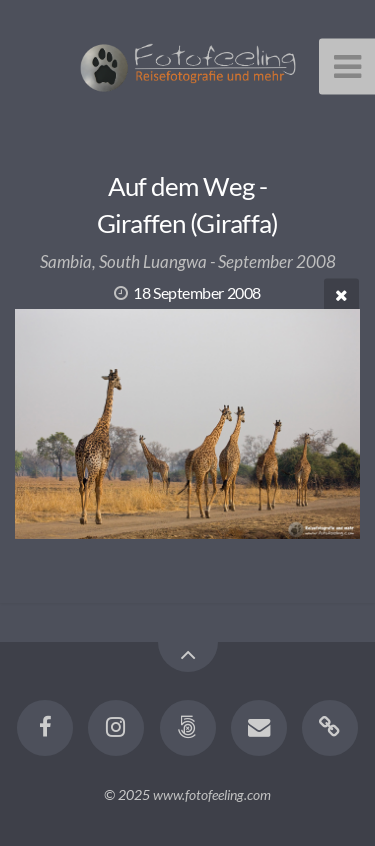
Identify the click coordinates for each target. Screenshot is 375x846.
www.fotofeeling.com (212, 794)
